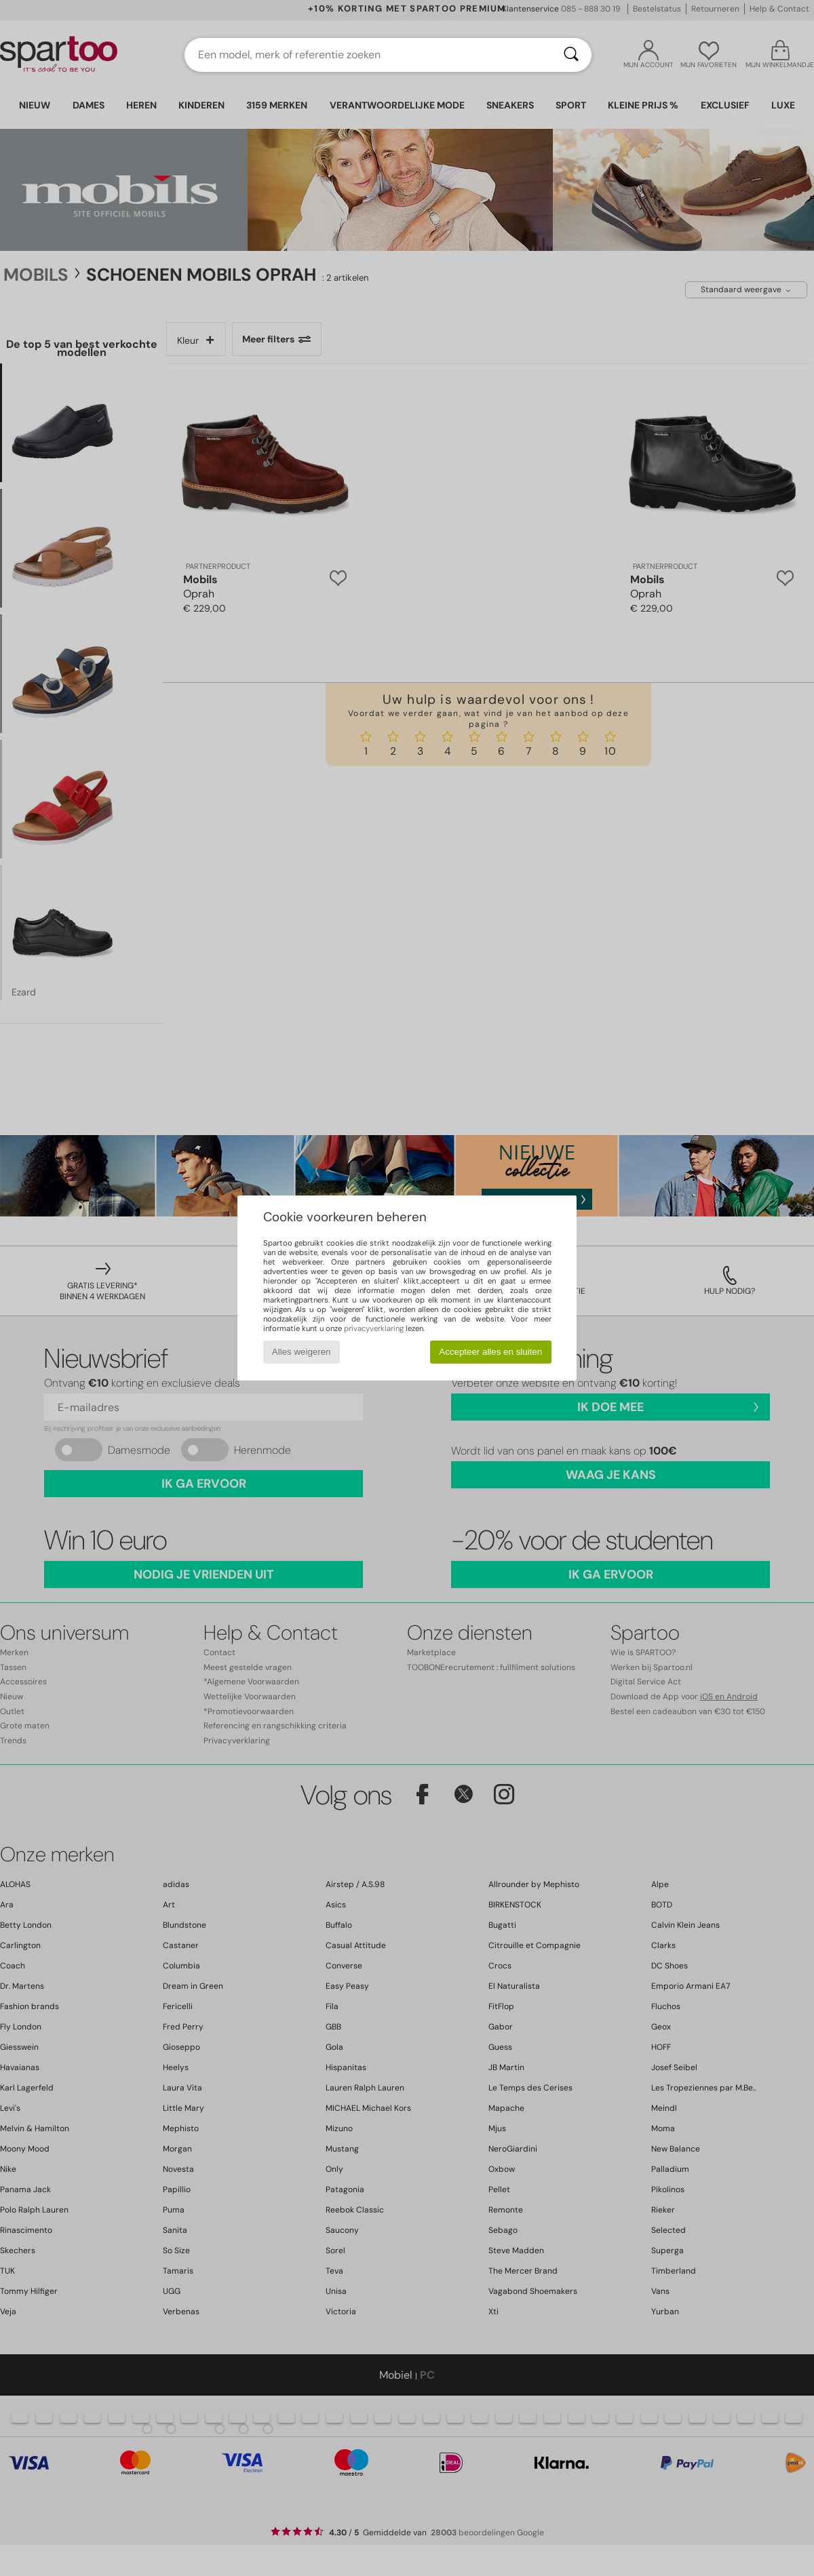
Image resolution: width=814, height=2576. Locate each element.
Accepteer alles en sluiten (490, 1352)
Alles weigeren (301, 1352)
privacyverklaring (374, 1328)
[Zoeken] (571, 55)
